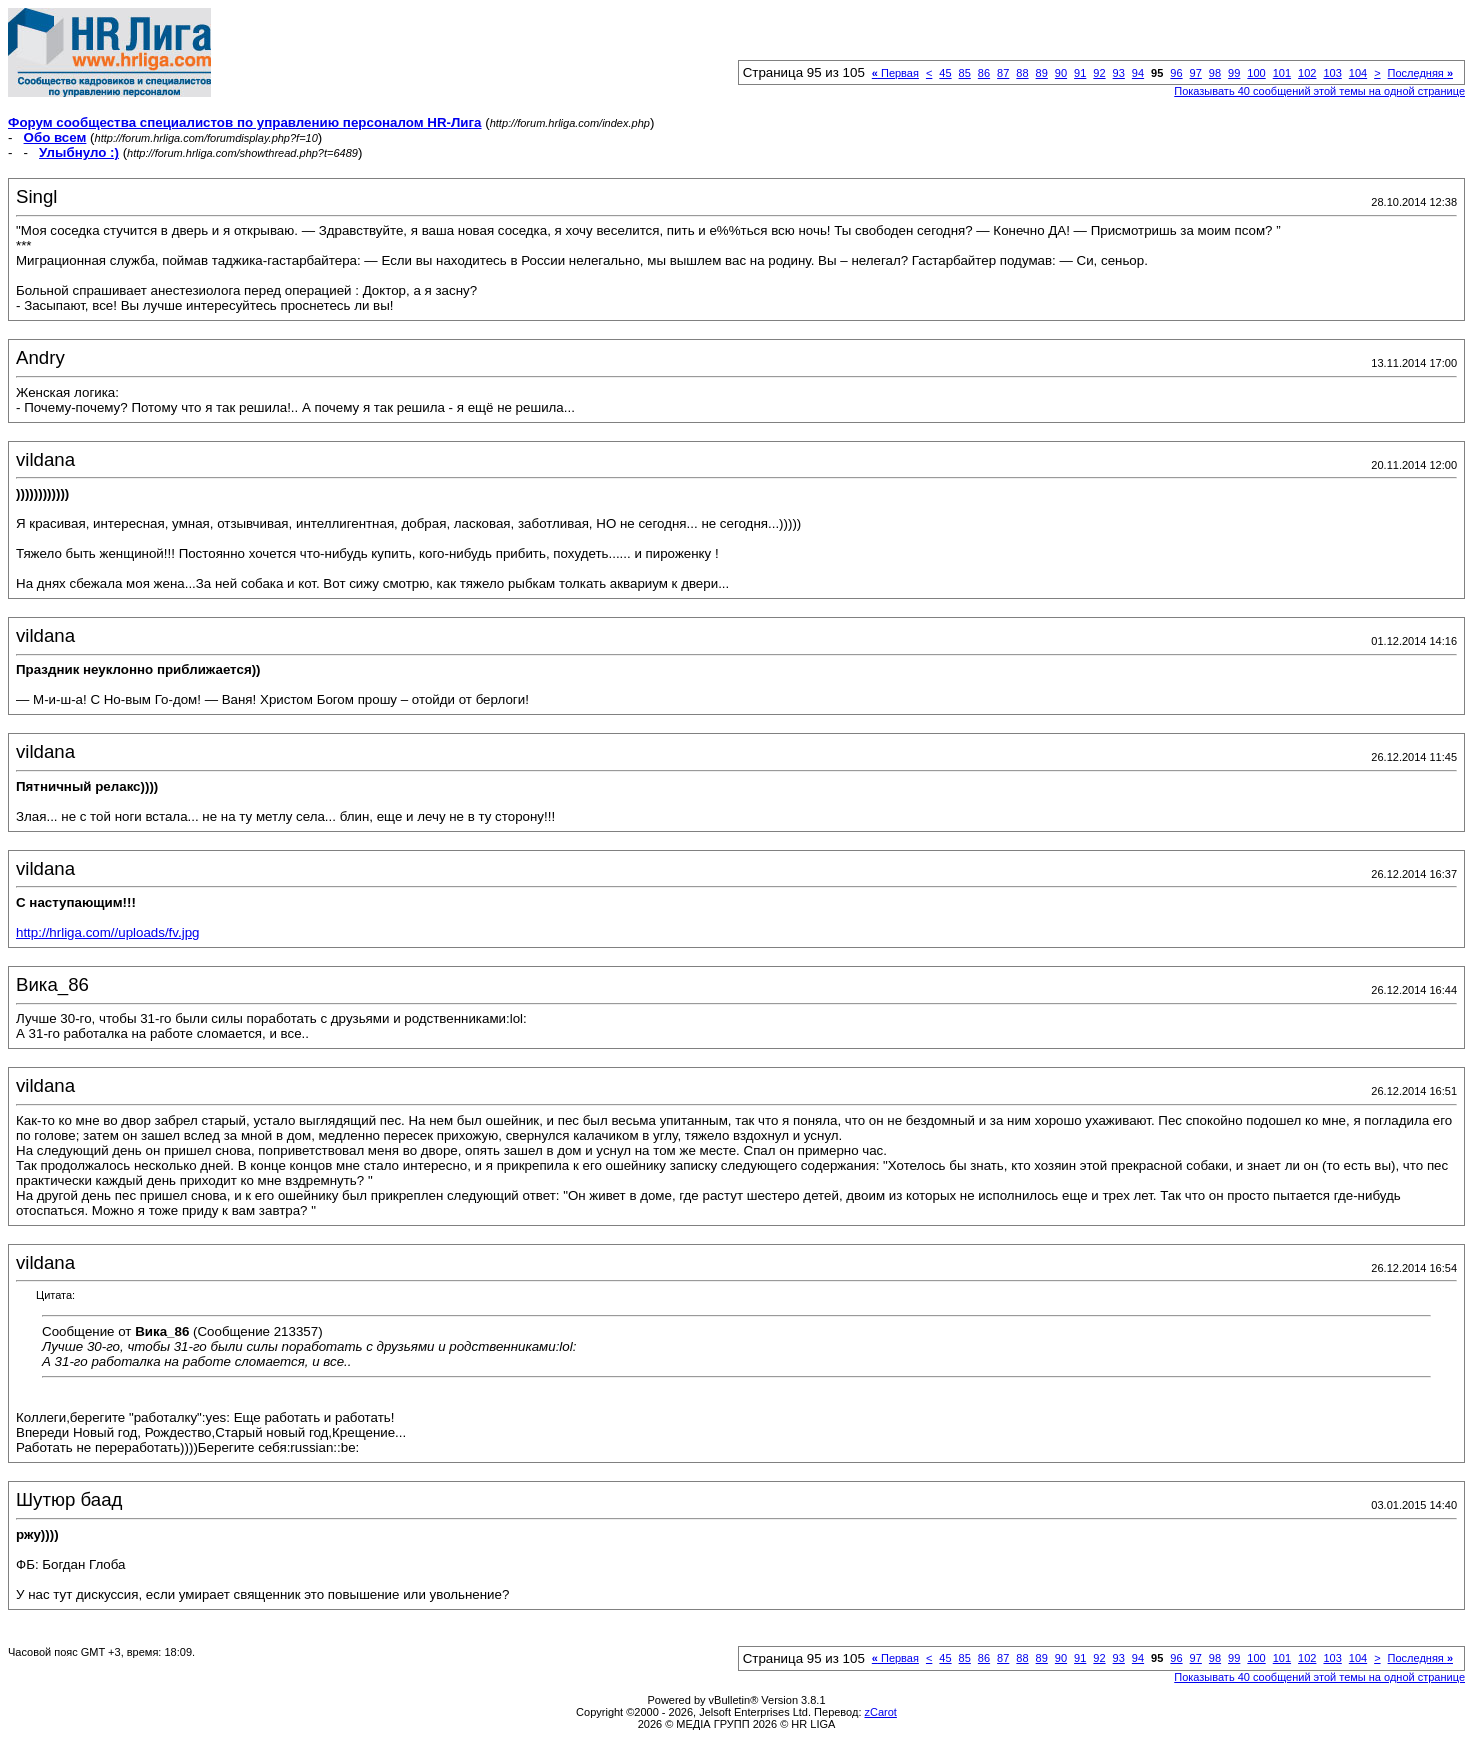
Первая (895, 73)
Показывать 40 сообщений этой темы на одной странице (1319, 91)
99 (1234, 73)
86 (984, 73)
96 (1176, 73)
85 (965, 73)
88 (1022, 73)
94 (1138, 73)
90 (1061, 73)
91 (1080, 73)
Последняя (1420, 73)
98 (1215, 73)
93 (1119, 73)
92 (1099, 73)
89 (1042, 73)
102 (1307, 73)
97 (1196, 73)
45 (945, 73)
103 (1332, 73)
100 (1256, 73)
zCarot (881, 1712)
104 (1358, 73)
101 (1282, 73)
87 (1003, 73)
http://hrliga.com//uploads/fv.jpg (107, 932)
